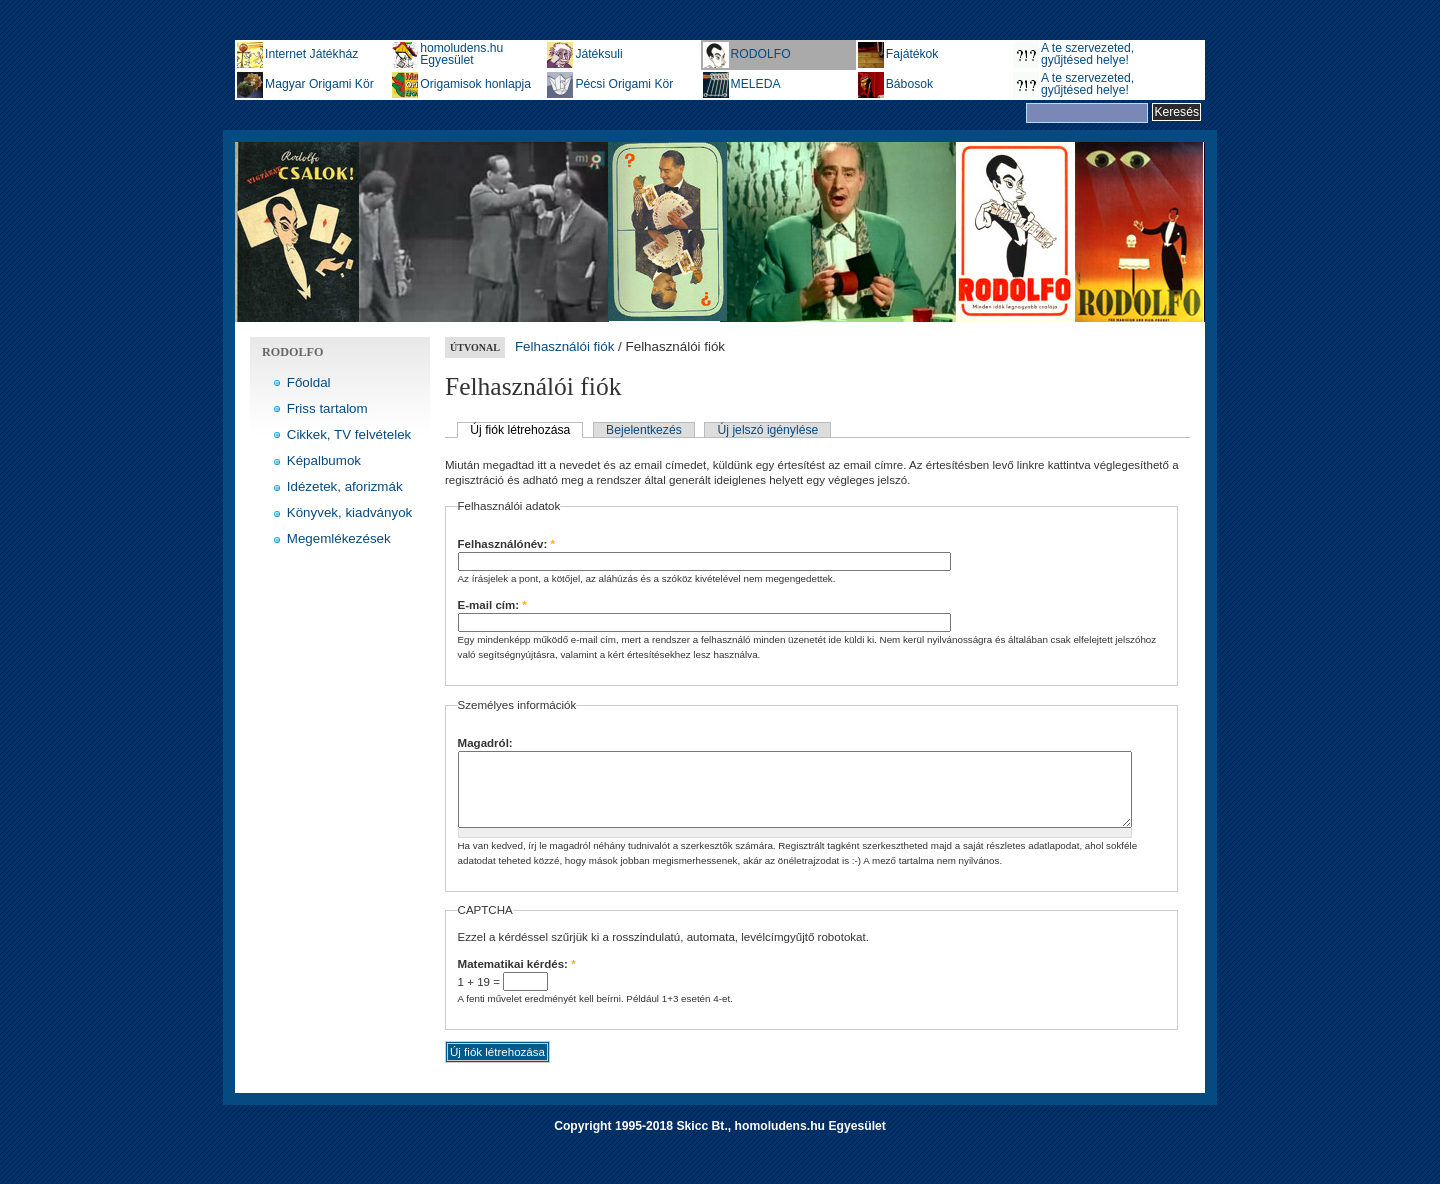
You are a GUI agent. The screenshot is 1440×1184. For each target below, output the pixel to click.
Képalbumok (324, 460)
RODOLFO (761, 54)
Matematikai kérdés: (517, 979)
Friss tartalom (327, 408)
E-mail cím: (492, 605)
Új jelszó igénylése (768, 430)
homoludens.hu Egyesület (461, 54)
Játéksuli (598, 54)
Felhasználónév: (507, 544)
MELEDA (756, 84)
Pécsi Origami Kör (624, 84)
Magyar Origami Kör (319, 84)
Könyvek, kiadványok (350, 512)
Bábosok (909, 84)
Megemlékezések (339, 538)
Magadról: (485, 743)
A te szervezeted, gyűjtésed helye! (1087, 54)
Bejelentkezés (644, 430)
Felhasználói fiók (565, 346)
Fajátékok (912, 54)
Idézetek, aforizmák (345, 486)
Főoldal (309, 382)
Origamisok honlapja (475, 84)
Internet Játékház (311, 54)
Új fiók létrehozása (520, 430)
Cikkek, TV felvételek (349, 434)
